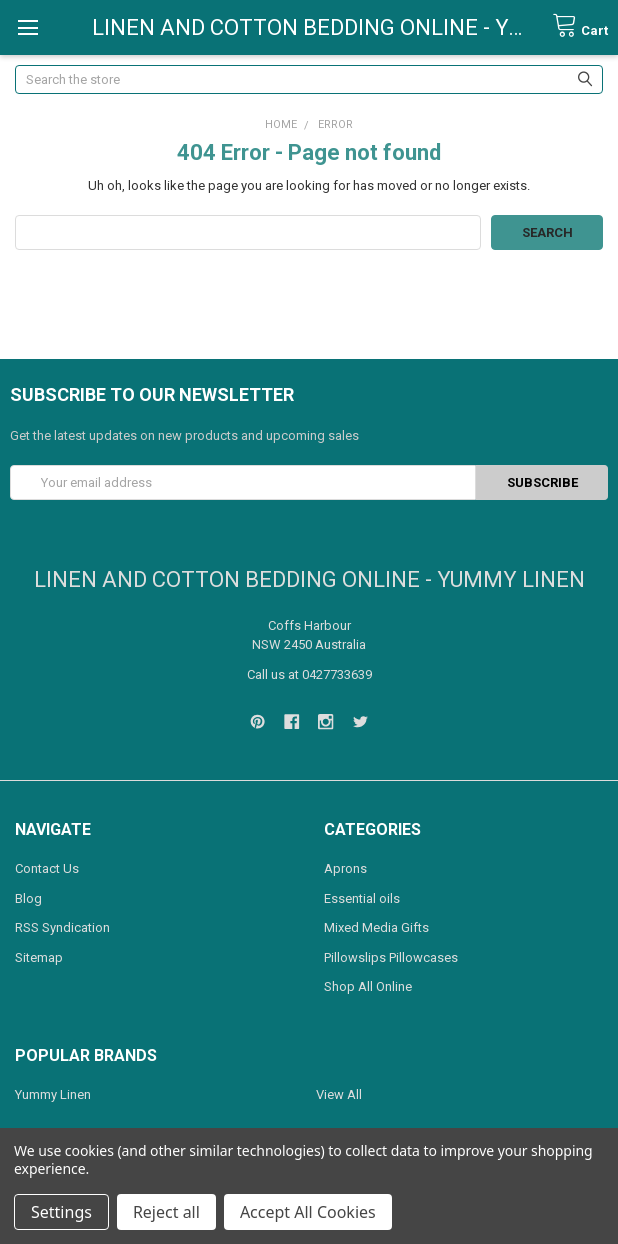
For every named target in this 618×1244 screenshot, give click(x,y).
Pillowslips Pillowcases (391, 957)
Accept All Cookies (308, 1212)
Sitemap (39, 957)
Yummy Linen (53, 1094)
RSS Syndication (62, 927)
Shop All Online (368, 986)
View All (339, 1094)
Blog (28, 898)
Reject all (166, 1212)
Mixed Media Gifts (376, 927)
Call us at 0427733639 (309, 674)
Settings (61, 1212)
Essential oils (362, 898)
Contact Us (47, 868)
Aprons (345, 868)
